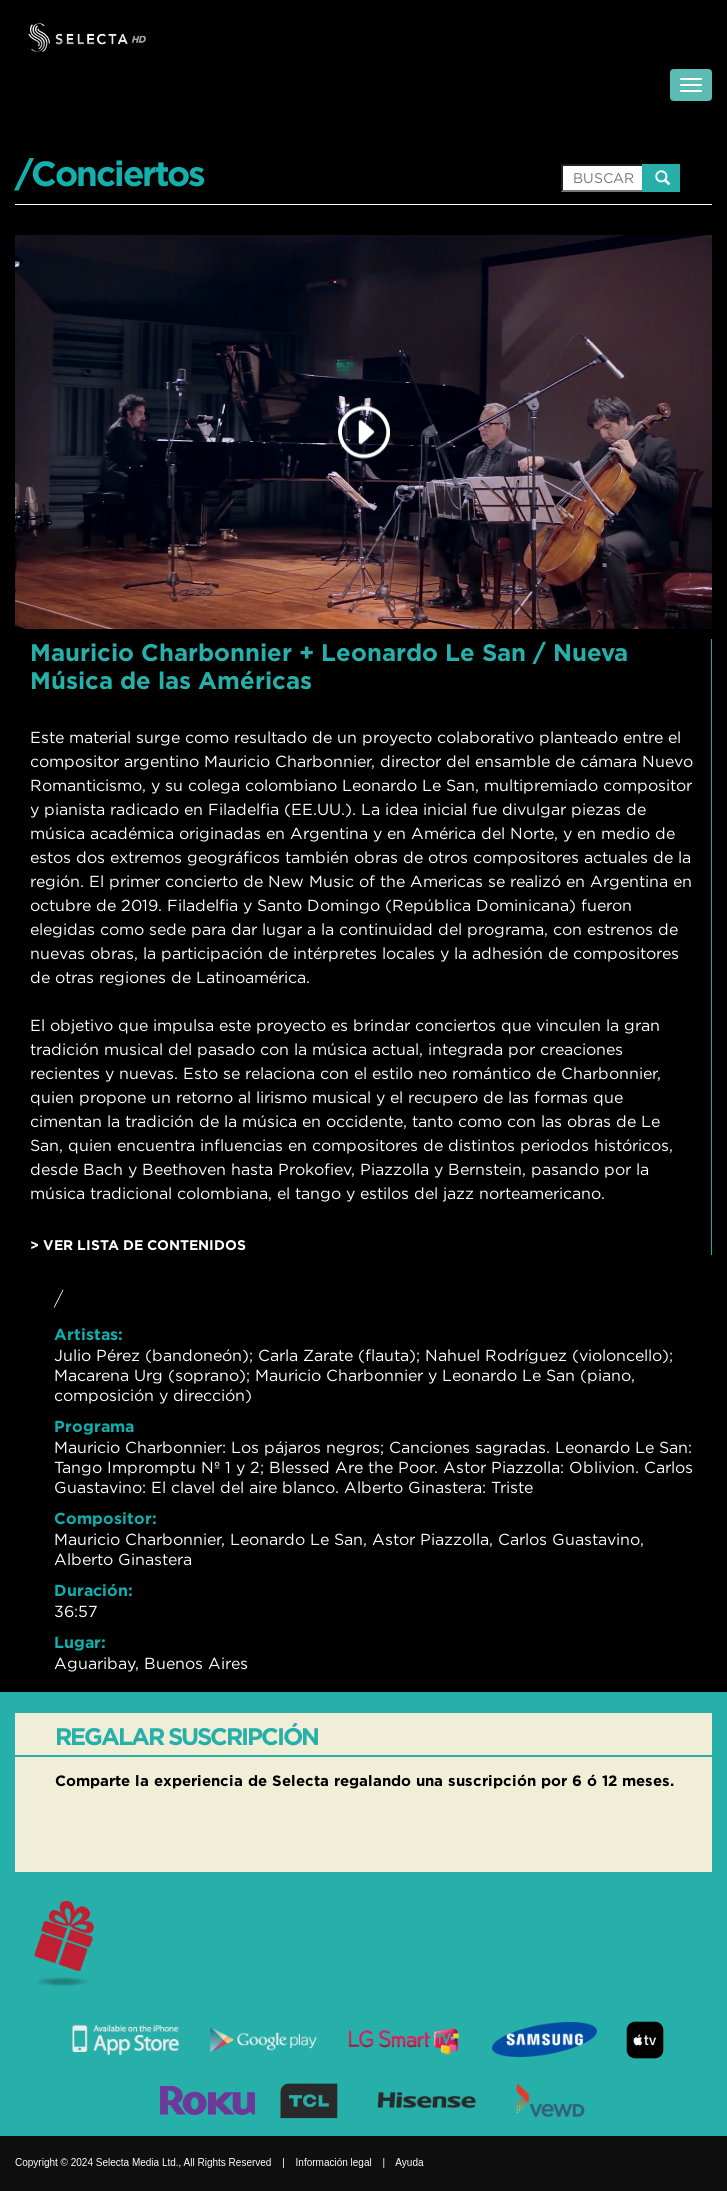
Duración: (93, 1590)
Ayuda (409, 2162)
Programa (94, 1426)
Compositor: (105, 1518)
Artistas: (88, 1334)
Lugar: (80, 1642)
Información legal (334, 2162)
